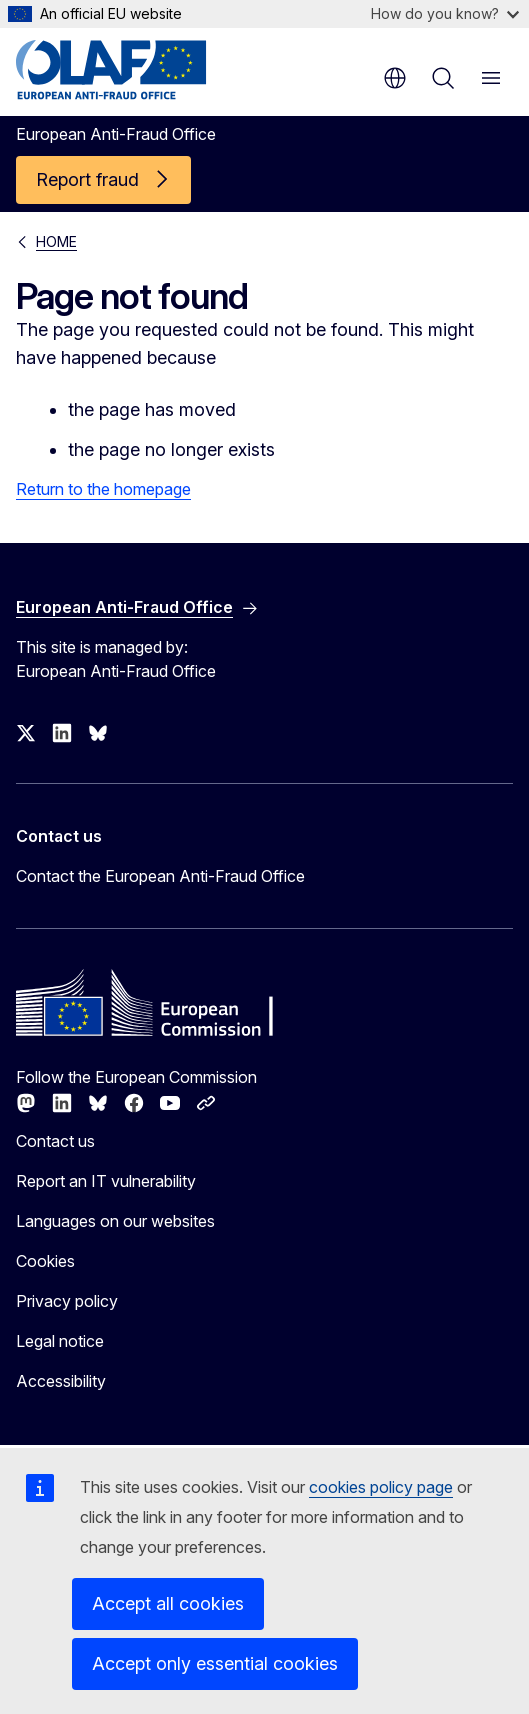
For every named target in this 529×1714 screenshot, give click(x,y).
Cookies (45, 1261)
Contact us (55, 1141)
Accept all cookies (168, 1603)
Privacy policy (67, 1301)
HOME (56, 241)
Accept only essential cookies (215, 1663)
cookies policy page (381, 1487)
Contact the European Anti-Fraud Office (160, 876)
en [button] (395, 78)
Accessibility (61, 1381)
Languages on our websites (115, 1221)
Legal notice (60, 1341)
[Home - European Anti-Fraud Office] (136, 70)
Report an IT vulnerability (106, 1181)
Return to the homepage (103, 489)
